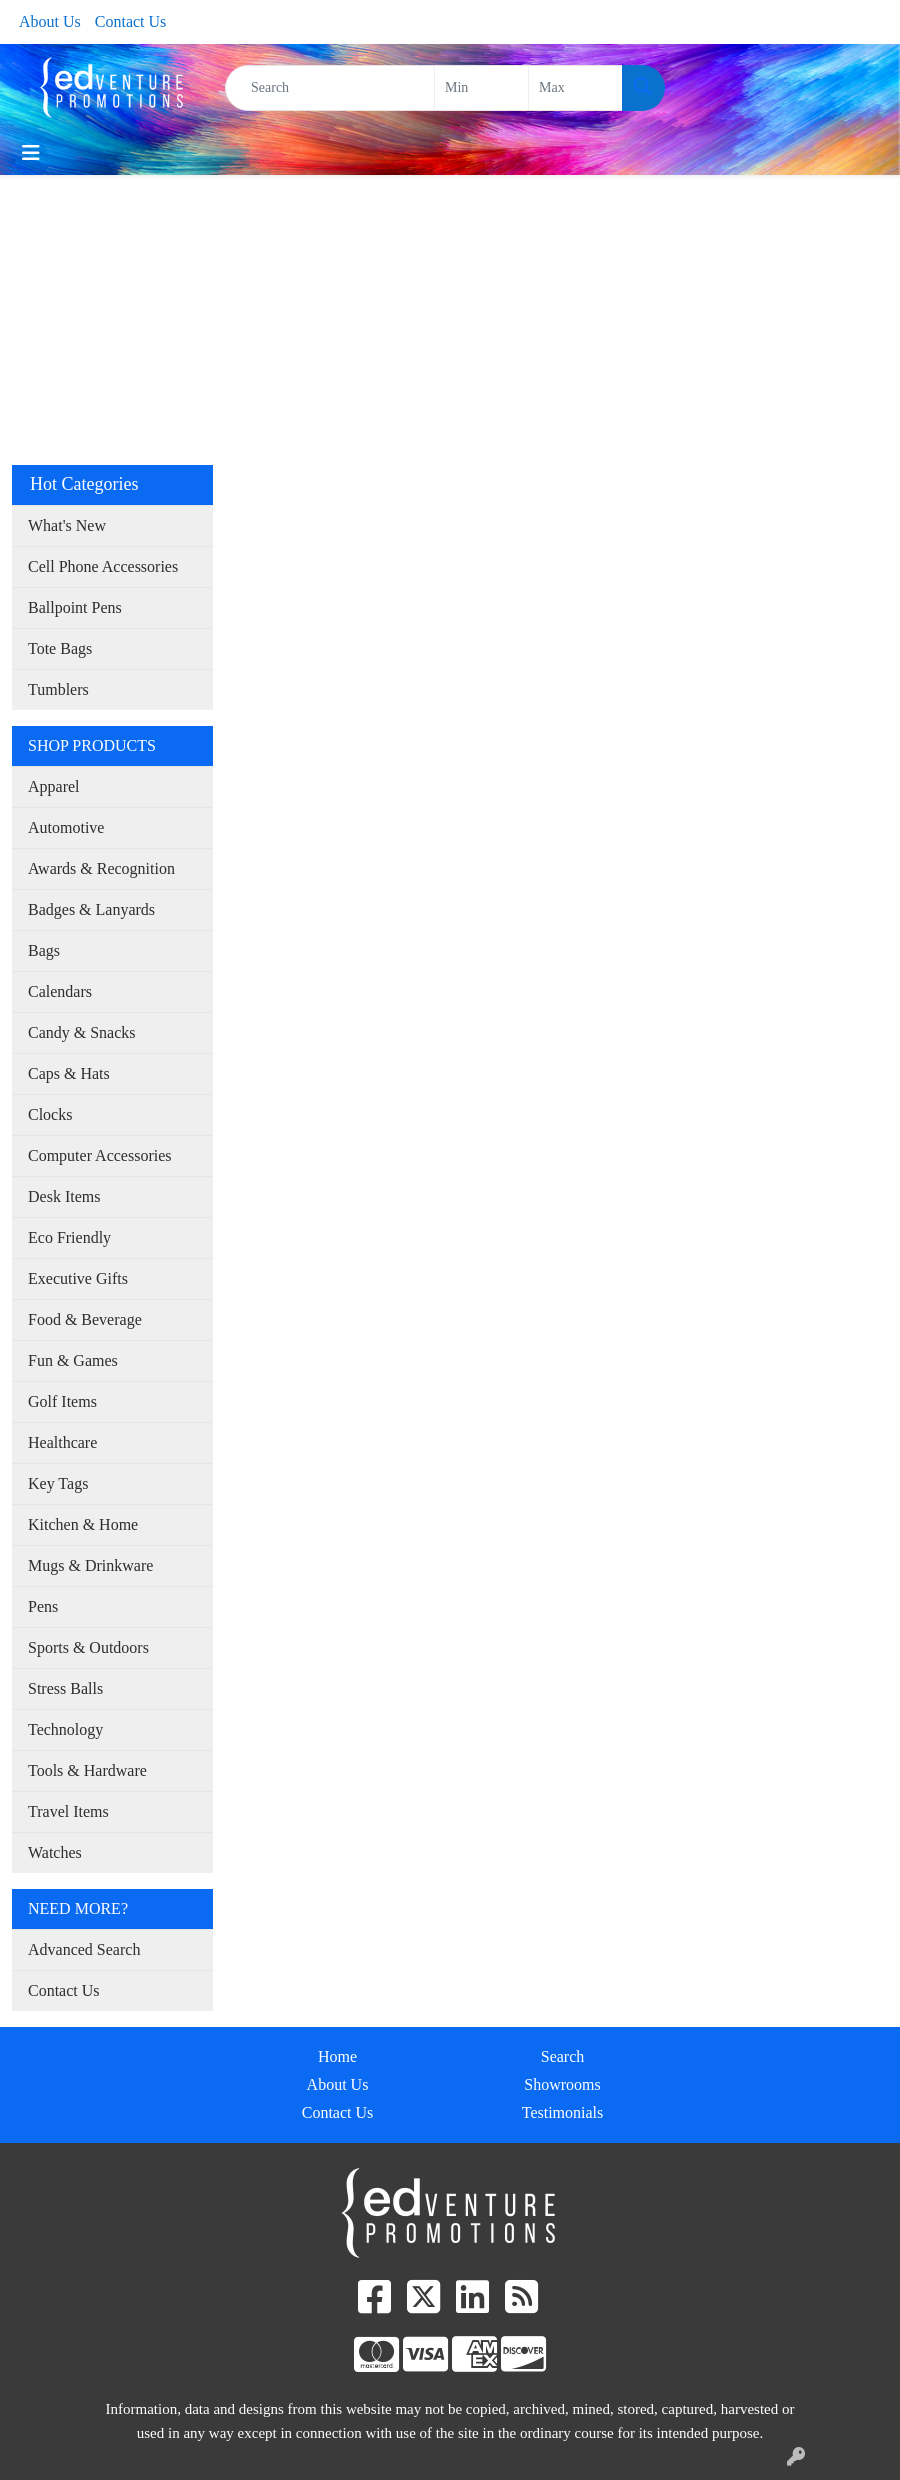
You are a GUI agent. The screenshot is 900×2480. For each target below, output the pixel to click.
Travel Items (68, 1811)
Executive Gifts (78, 1278)
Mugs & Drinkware (90, 1565)
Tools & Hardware (87, 1770)
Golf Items (62, 1401)
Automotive (66, 827)
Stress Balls (65, 1688)
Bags (44, 950)
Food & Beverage (85, 1319)
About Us (50, 21)
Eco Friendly (69, 1237)
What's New (67, 525)
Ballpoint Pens (75, 607)
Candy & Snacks (82, 1032)
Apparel (54, 786)
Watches (55, 1852)
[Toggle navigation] (31, 153)
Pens (43, 1606)
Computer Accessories (100, 1155)
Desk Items (64, 1196)
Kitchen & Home (83, 1524)
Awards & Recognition (101, 868)
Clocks (50, 1114)
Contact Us (131, 21)
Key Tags (58, 1483)
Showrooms (562, 2084)
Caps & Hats (69, 1073)
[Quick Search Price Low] (481, 88)
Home (337, 2056)
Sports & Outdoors (88, 1647)
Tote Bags (60, 648)
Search (563, 2056)
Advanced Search (84, 1949)
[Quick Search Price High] (575, 88)
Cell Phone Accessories (103, 566)
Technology (65, 1729)
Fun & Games (73, 1360)
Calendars (60, 991)
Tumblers (58, 689)
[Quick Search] (330, 88)
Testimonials (563, 2112)
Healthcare (62, 1442)
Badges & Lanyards (91, 909)
